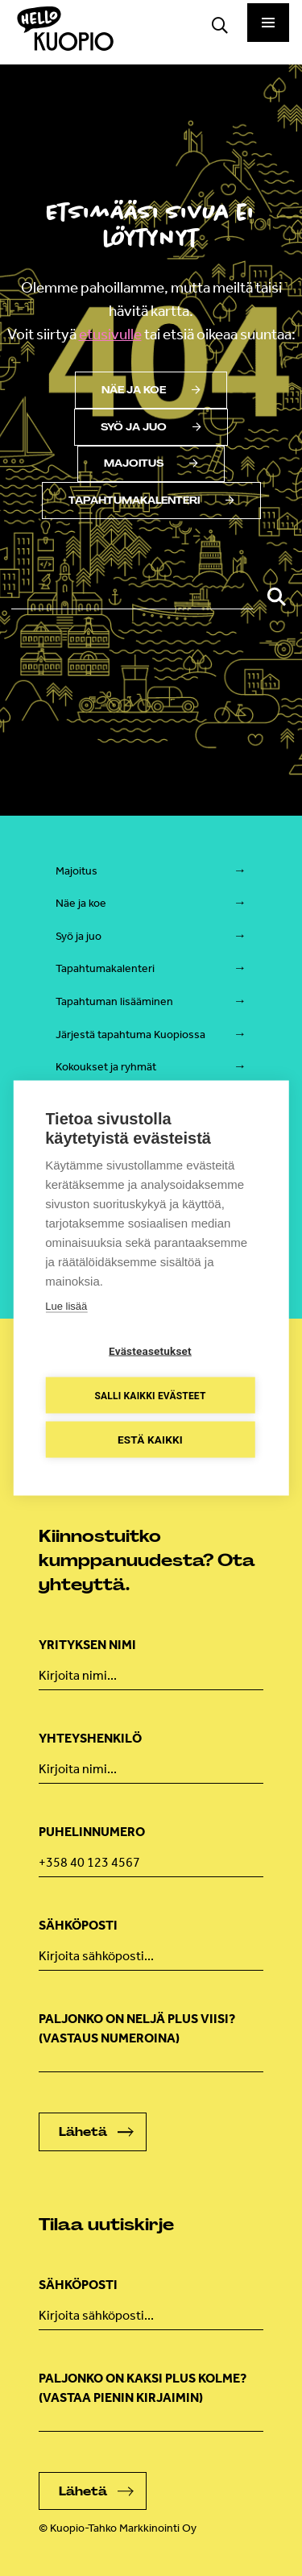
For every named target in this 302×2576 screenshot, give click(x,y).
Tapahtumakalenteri (151, 500)
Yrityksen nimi (87, 1644)
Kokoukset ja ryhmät (106, 1067)
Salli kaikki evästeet (149, 1395)
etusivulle (110, 334)
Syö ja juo (151, 427)
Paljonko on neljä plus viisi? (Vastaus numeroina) (137, 2028)
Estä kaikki (150, 1439)
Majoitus (151, 463)
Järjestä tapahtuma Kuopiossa (130, 1034)
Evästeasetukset (150, 1350)
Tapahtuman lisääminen (114, 1001)
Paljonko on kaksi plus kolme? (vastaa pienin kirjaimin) (142, 2387)
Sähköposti (78, 1925)
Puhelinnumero (92, 1831)
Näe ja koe (151, 390)
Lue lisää (66, 1306)
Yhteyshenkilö (90, 1738)
